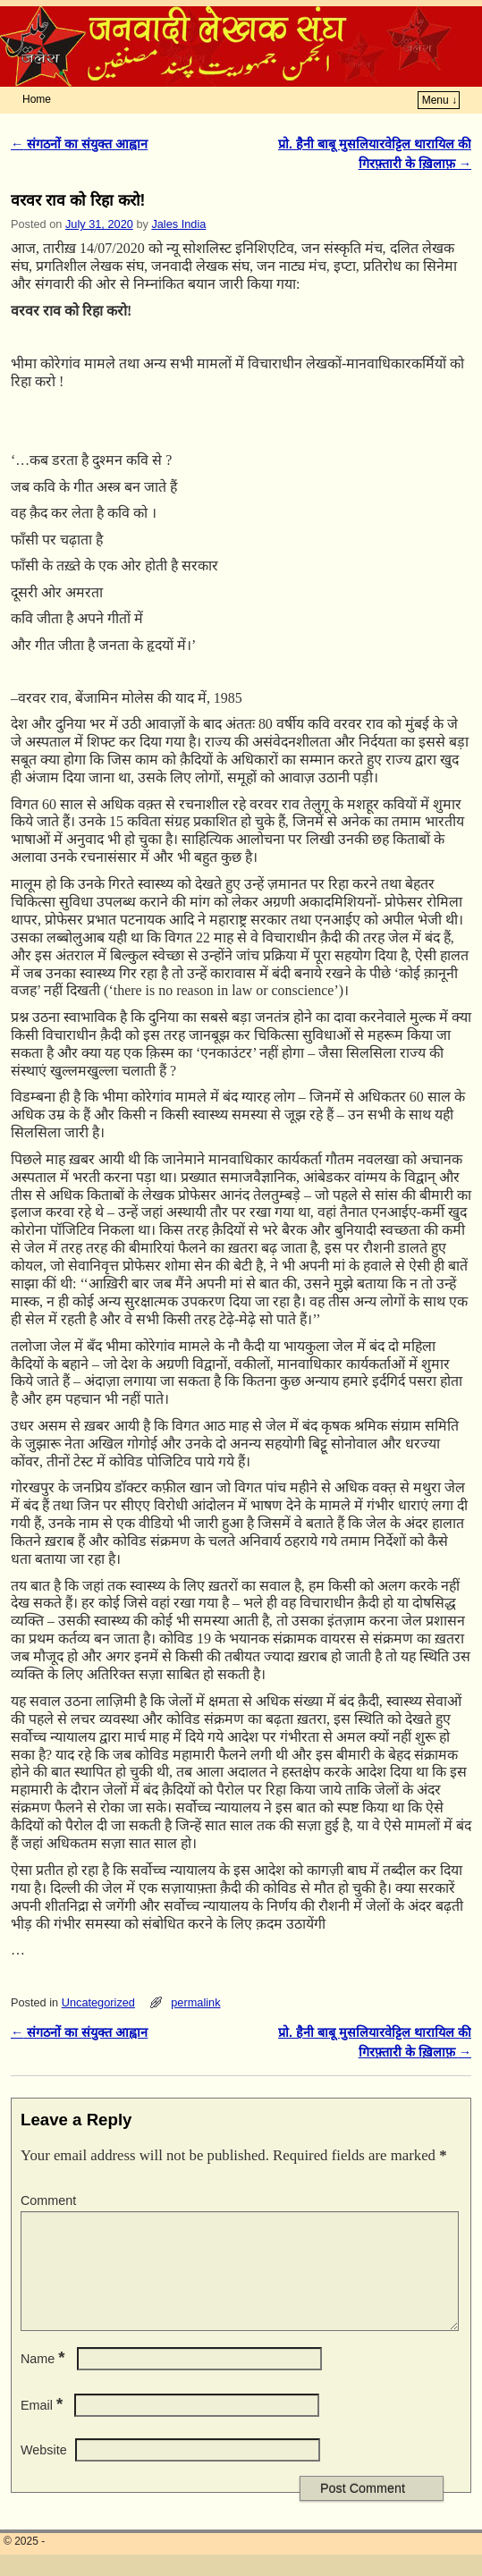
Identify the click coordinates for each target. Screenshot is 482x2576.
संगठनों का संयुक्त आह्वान (79, 144)
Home (36, 99)
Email (43, 2427)
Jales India (178, 224)
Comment (48, 2200)
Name (45, 2380)
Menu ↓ (439, 100)
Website (44, 2471)
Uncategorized (98, 2002)
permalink (195, 2002)
